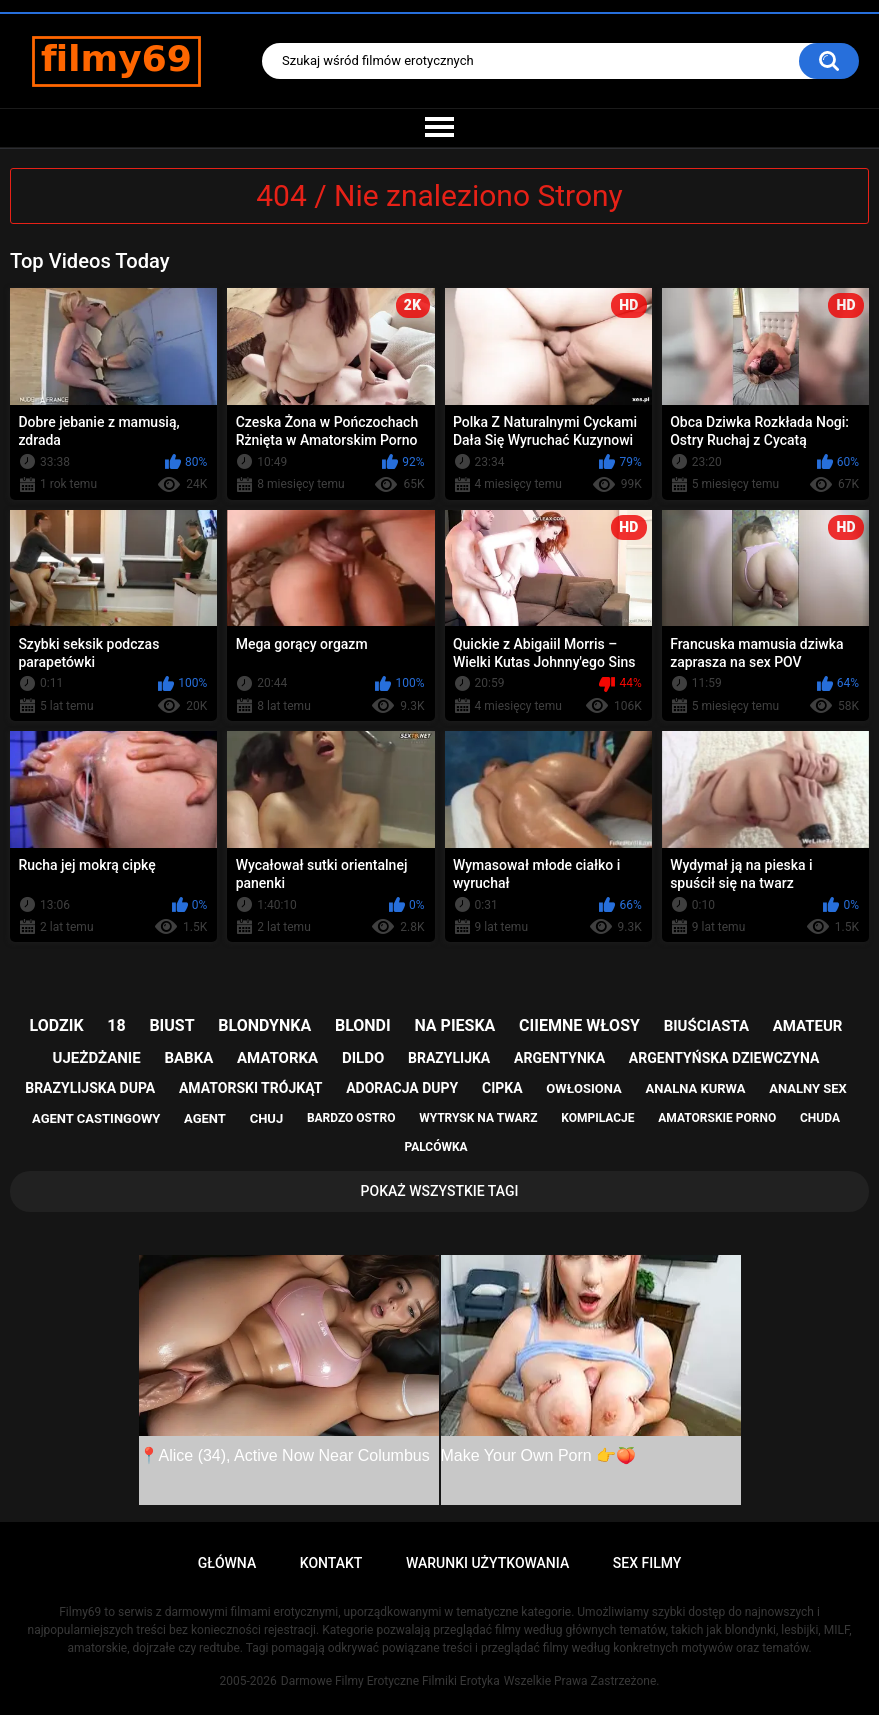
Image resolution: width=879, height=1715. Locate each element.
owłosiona (583, 1088)
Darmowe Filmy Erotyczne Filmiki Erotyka (390, 1681)
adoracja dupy (402, 1088)
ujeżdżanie (97, 1058)
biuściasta (706, 1026)
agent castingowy (96, 1118)
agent (205, 1118)
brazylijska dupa (90, 1088)
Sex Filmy (647, 1563)
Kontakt (331, 1563)
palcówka (435, 1147)
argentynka (559, 1058)
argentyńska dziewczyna (724, 1058)
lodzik (57, 1025)
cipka (502, 1088)
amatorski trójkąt (250, 1088)
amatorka (277, 1058)
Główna (227, 1563)
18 (116, 1025)
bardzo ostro (351, 1118)
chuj (267, 1118)
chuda (820, 1118)
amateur (808, 1026)
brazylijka (449, 1058)
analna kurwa (695, 1088)
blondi (363, 1025)
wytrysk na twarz (478, 1118)
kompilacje (597, 1118)
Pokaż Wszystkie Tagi (440, 1191)
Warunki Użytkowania (487, 1563)
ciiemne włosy (579, 1025)
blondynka (264, 1025)
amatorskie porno (717, 1118)
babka (188, 1058)
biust (171, 1025)
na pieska (454, 1025)
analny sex (808, 1088)
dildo (363, 1058)
